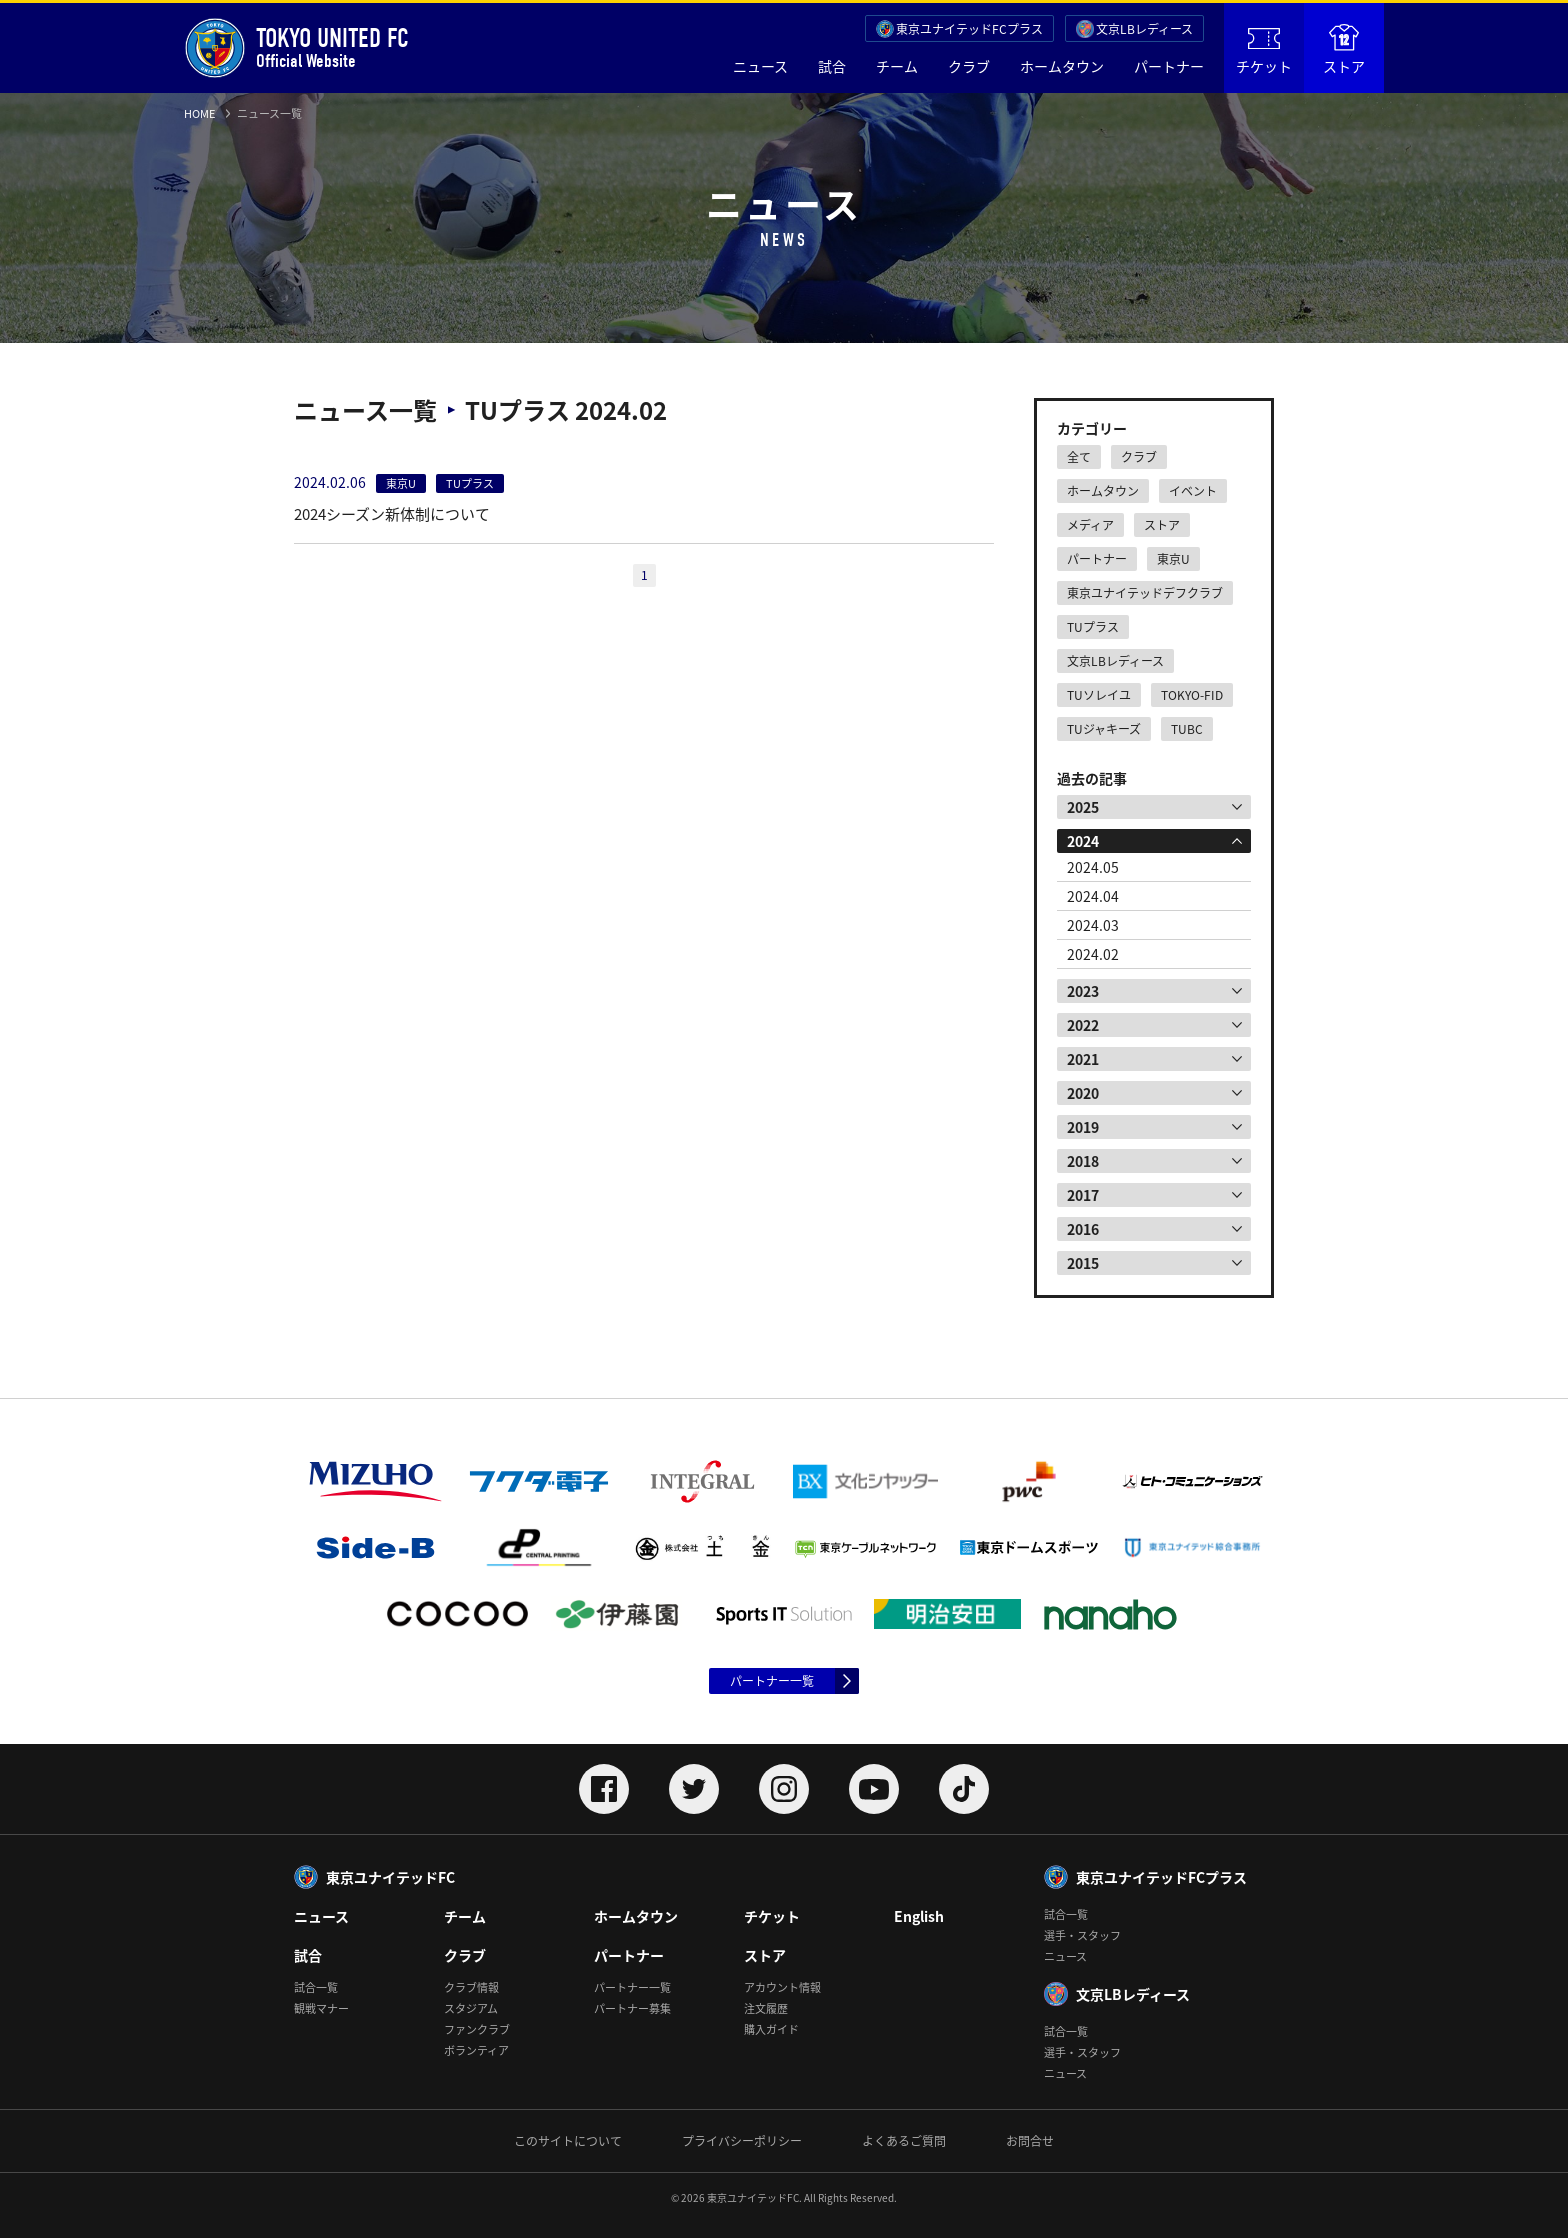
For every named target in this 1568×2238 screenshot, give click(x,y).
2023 (1083, 991)
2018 (1083, 1161)
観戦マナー (321, 2008)
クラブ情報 (471, 1987)
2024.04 (1093, 896)
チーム (897, 66)
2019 (1083, 1127)
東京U (1173, 559)
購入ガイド (771, 2029)
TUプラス (1093, 627)
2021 (1083, 1059)
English (919, 1916)
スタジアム (471, 2008)
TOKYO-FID (1192, 695)
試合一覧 (316, 1987)
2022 (1083, 1025)
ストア (1344, 50)
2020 (1083, 1093)
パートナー (1169, 66)
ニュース (760, 66)
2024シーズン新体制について (392, 514)
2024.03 (1093, 925)
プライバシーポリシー (742, 2141)
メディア (1090, 525)
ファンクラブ (477, 2029)
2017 (1083, 1195)
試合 (832, 66)
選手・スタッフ (1082, 1935)
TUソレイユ (1099, 695)
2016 (1083, 1229)
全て (1079, 457)
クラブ (969, 66)
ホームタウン (1062, 66)
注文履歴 (766, 2008)
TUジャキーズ (1104, 729)
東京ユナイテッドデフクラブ (1145, 593)
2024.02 (1093, 954)
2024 (1083, 841)
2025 (1083, 807)
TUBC (1187, 729)
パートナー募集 (632, 2008)
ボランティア (476, 2050)
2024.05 (1093, 867)
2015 (1083, 1263)
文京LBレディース (1144, 29)
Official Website (296, 48)
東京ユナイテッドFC (390, 1877)
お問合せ (1030, 2141)
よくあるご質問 (904, 2141)
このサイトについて (568, 2141)
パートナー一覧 (772, 1681)
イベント (1193, 491)
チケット (1264, 52)
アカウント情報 (782, 1987)
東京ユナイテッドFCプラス (969, 29)
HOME (199, 113)
